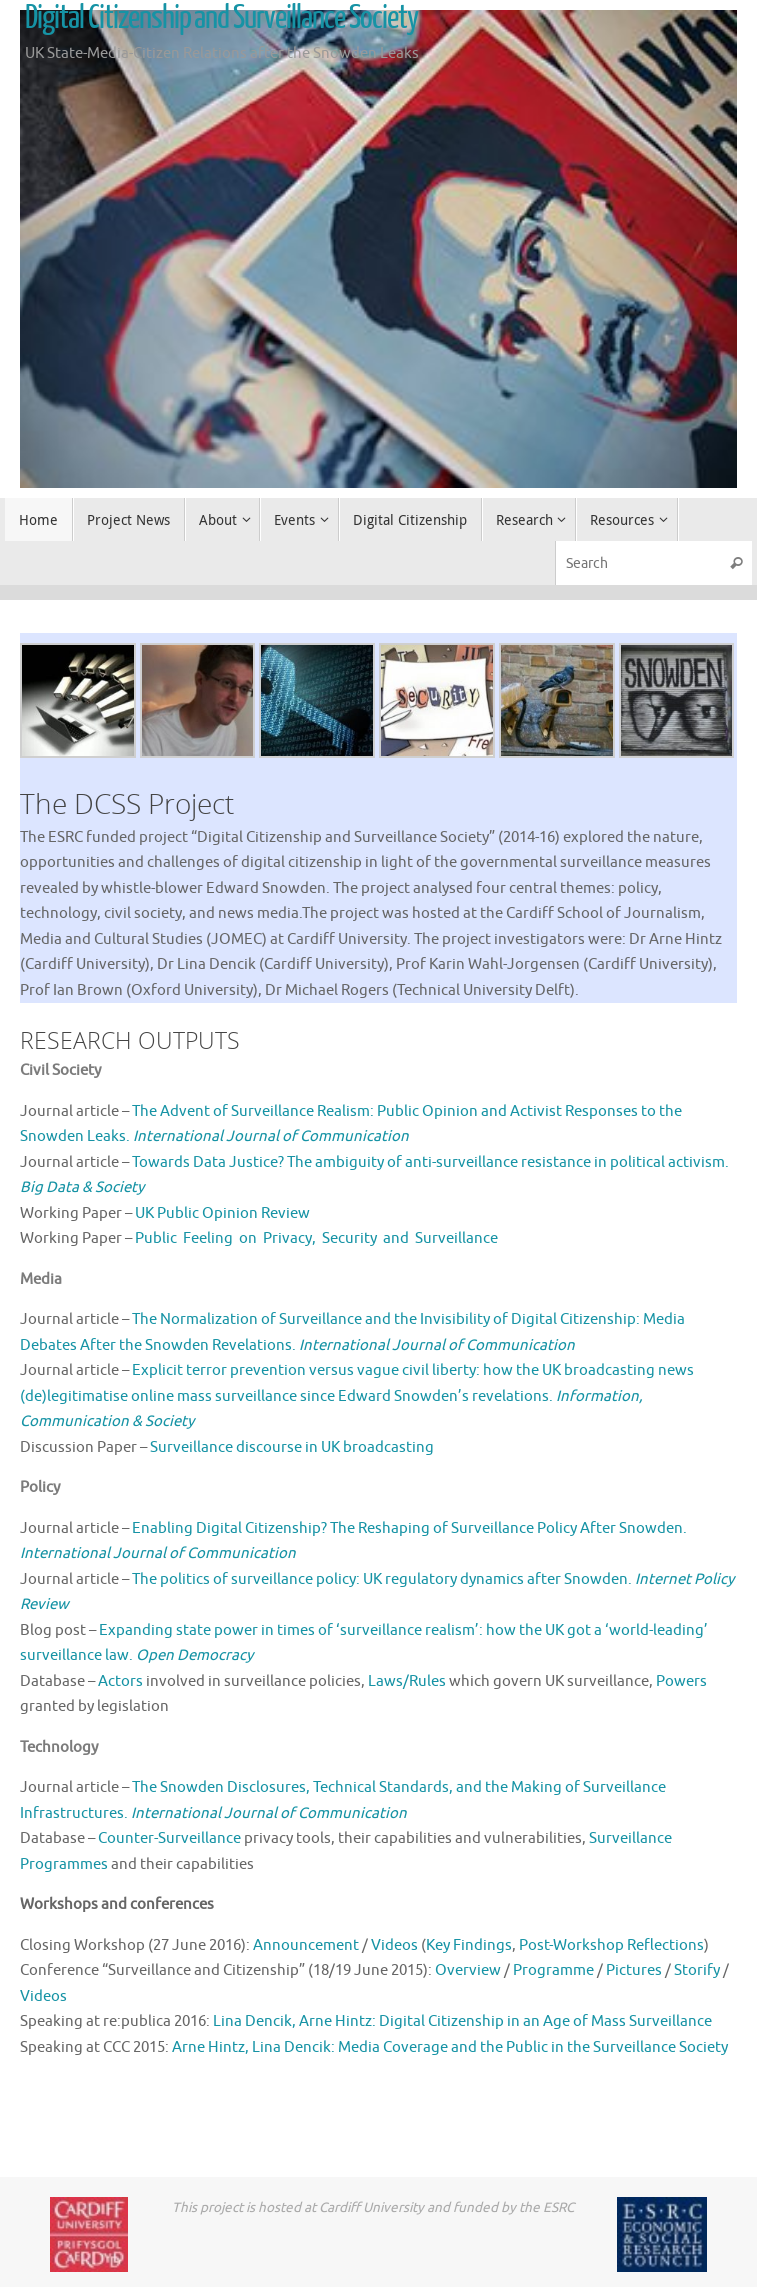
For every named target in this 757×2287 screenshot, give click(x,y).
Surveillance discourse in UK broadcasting (292, 1447)
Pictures (634, 1970)
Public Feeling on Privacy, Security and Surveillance (316, 1238)
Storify (697, 1970)
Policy (40, 1487)
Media (41, 1279)
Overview (468, 1970)
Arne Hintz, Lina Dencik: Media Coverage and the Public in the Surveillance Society (450, 2047)
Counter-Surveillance (169, 1838)
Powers (681, 1681)
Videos (394, 1945)
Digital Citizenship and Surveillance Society (221, 18)
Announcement (306, 1945)
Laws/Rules (407, 1681)
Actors (120, 1681)
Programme (553, 1970)
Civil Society (60, 1070)
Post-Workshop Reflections (611, 1945)
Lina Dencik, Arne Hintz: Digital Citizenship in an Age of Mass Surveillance (462, 2021)
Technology (59, 1747)
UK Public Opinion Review (222, 1213)
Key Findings (469, 1945)
